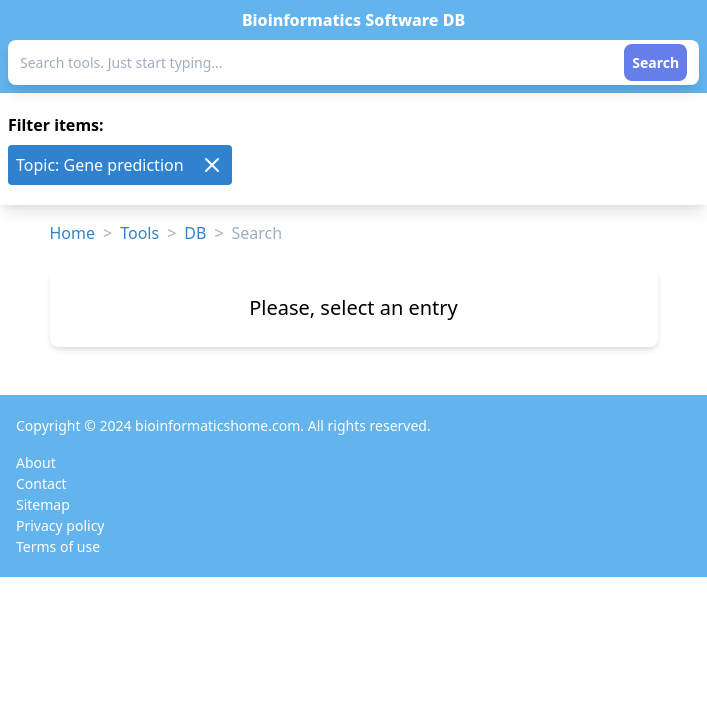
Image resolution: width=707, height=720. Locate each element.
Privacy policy (60, 525)
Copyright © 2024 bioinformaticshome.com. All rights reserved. (223, 425)
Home (73, 233)
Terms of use (58, 546)
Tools (139, 233)
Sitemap (43, 504)
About (36, 462)
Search (655, 62)
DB (195, 233)
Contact (41, 483)
